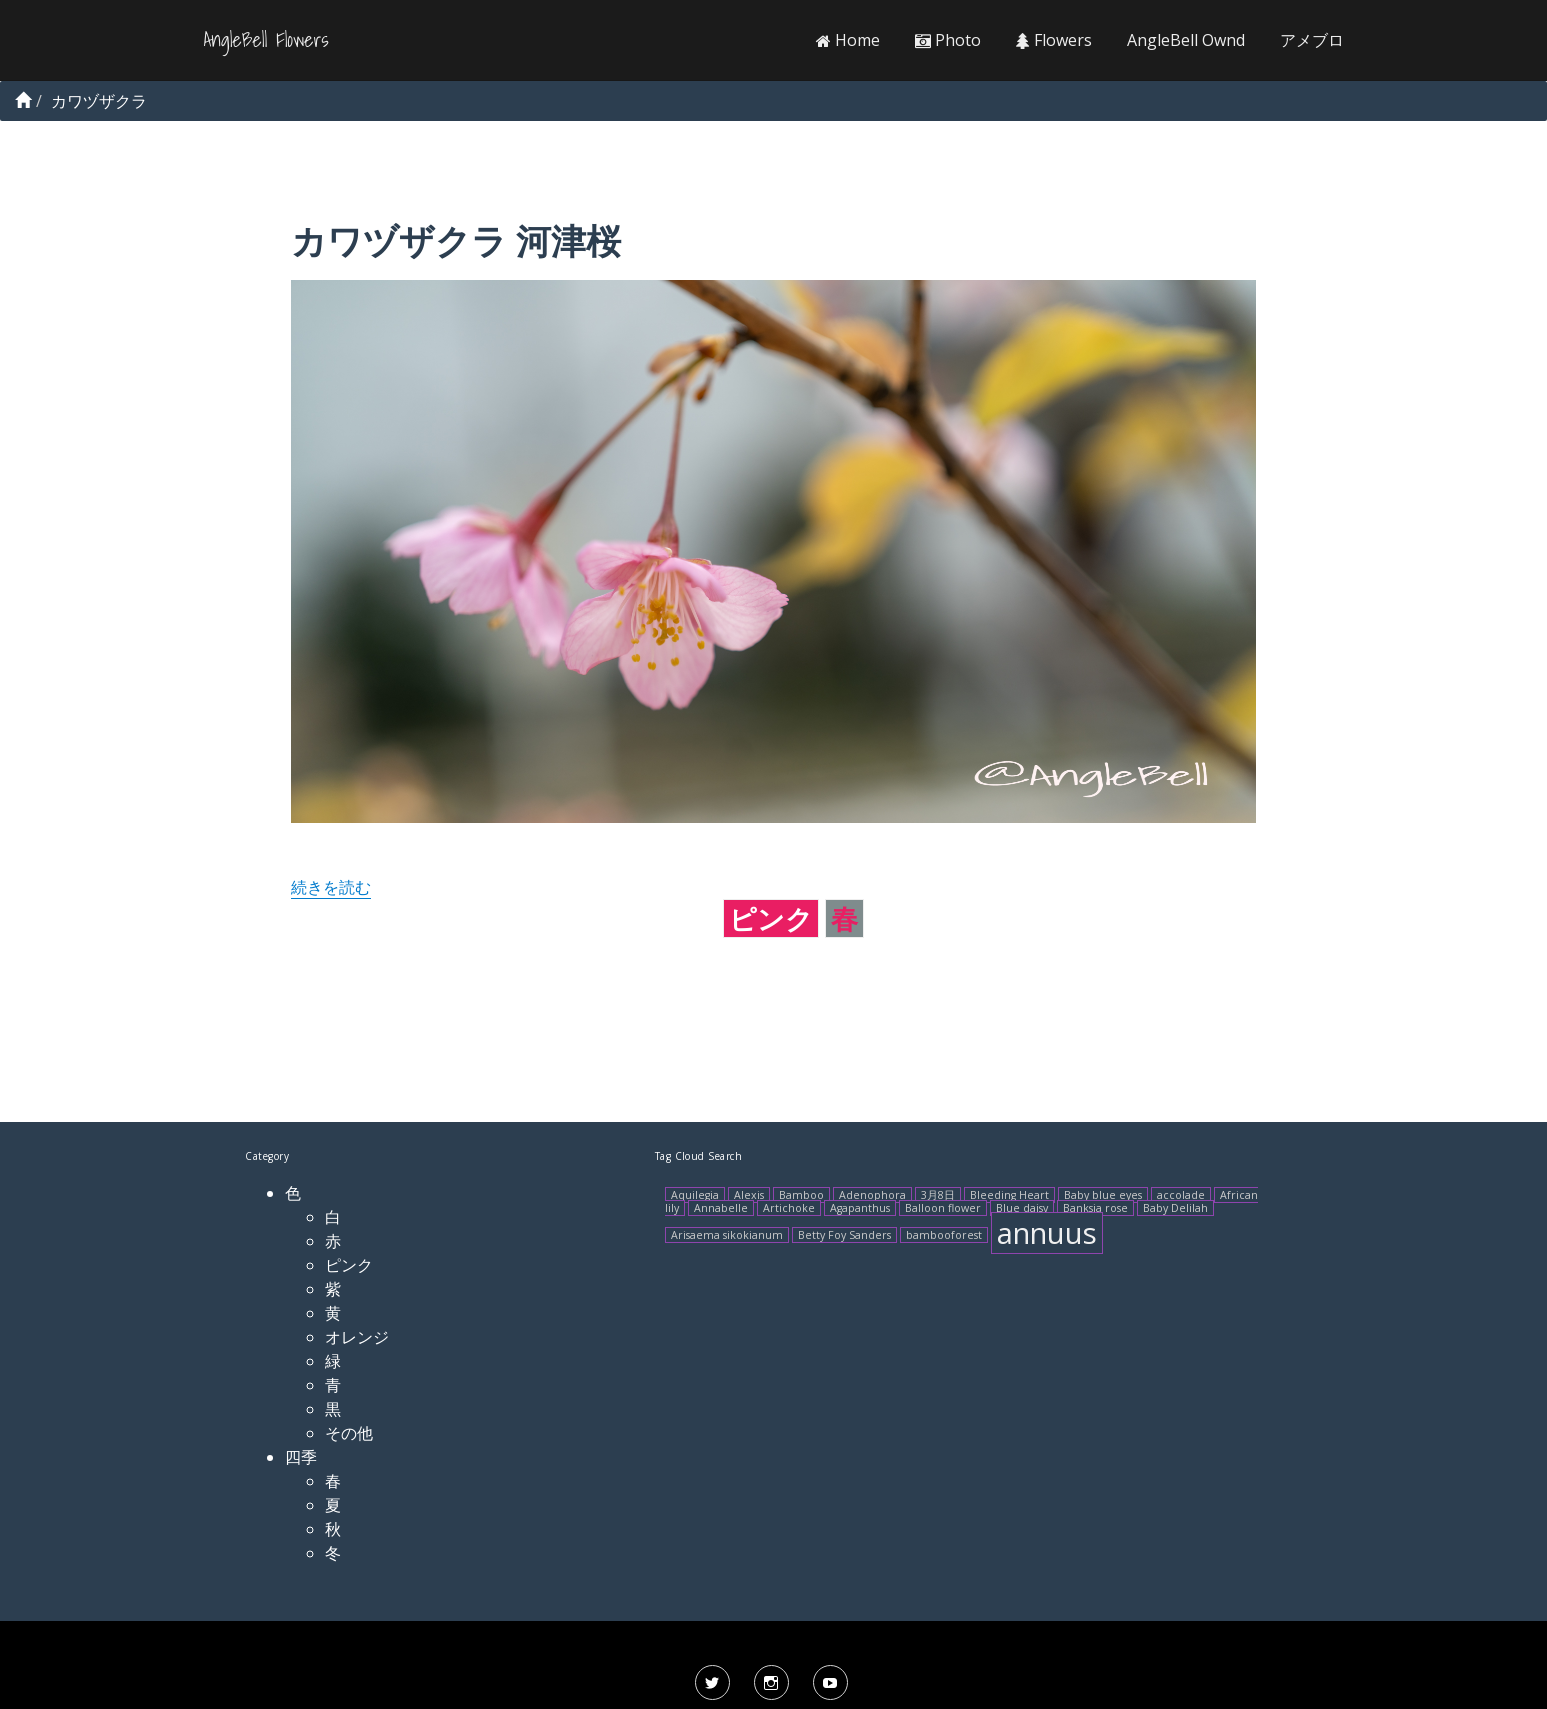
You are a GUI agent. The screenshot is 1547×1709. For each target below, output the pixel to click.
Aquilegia (695, 1195)
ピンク (771, 918)
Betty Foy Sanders (844, 1235)
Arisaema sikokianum (727, 1235)
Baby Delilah (1175, 1208)
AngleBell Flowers (266, 40)
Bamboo (801, 1195)
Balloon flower (943, 1208)
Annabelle (721, 1208)
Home (848, 40)
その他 (349, 1433)
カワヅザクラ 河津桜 (456, 240)
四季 (301, 1457)
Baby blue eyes (1103, 1195)
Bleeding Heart (1009, 1195)
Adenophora (872, 1195)
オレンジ (357, 1337)
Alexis (749, 1195)
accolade (1181, 1195)
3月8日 (938, 1195)
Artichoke (789, 1208)
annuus (1047, 1233)
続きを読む (331, 887)
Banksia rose (1095, 1208)
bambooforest (944, 1235)
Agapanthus (860, 1208)
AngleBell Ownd (1186, 40)
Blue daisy (1022, 1208)
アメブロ (1312, 40)
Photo (948, 40)
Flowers (1054, 40)
